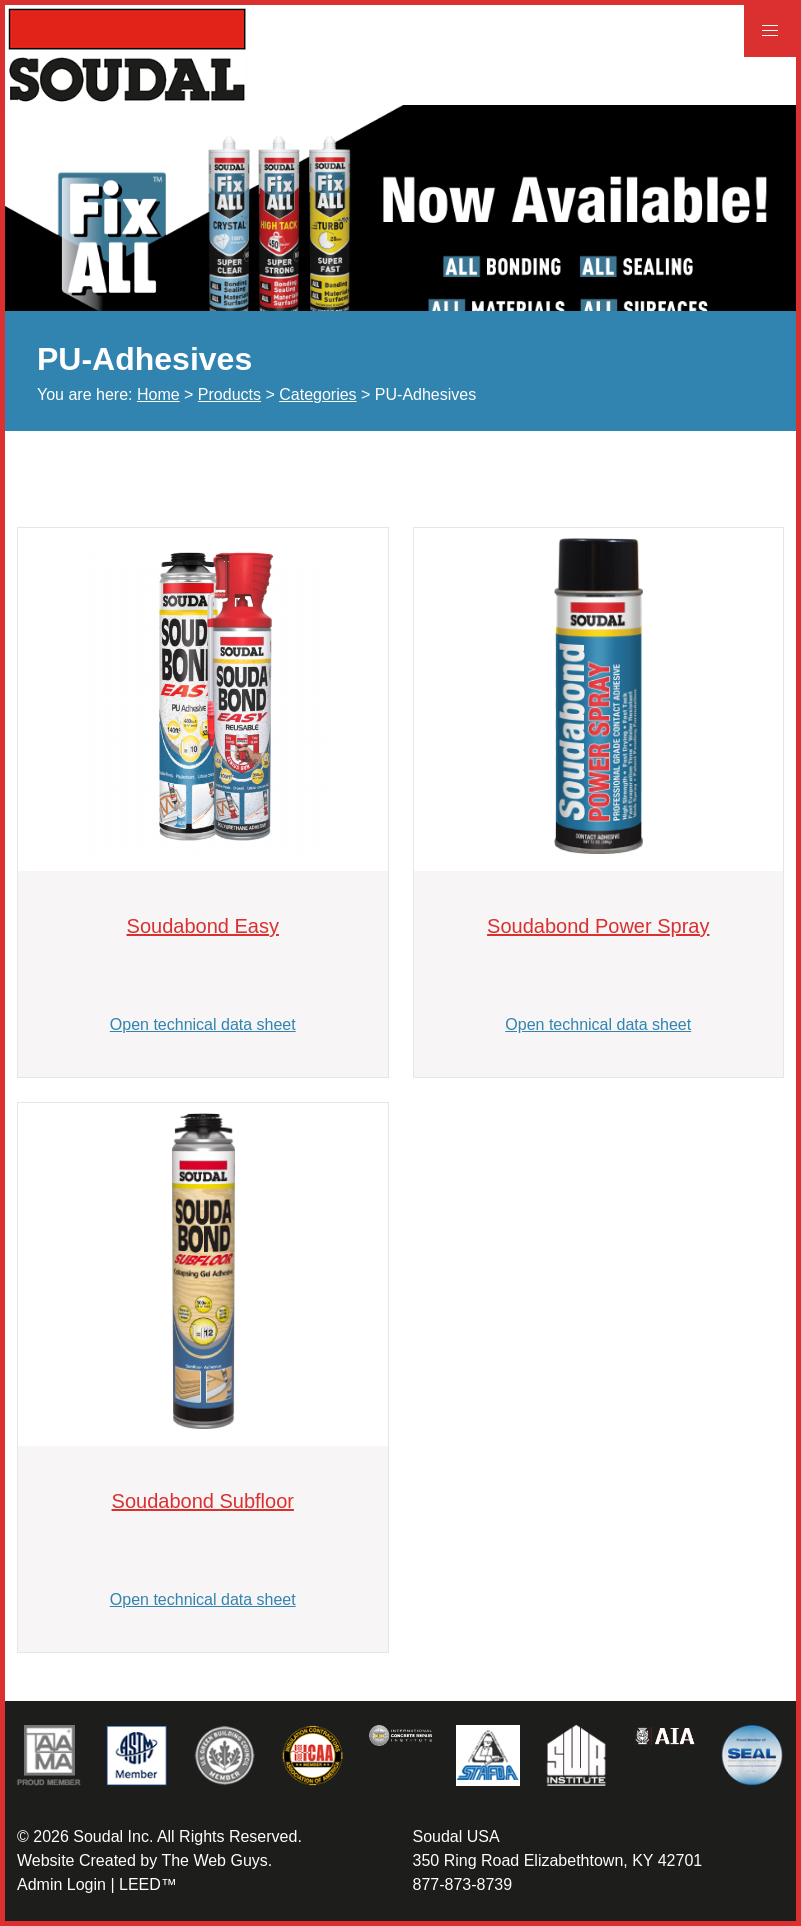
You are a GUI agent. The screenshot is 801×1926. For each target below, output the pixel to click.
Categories (317, 394)
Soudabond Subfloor (203, 1501)
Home (158, 394)
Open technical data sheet (203, 1024)
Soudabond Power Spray (598, 926)
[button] (770, 31)
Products (229, 394)
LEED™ (148, 1884)
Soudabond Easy (203, 926)
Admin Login (61, 1884)
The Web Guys (214, 1860)
